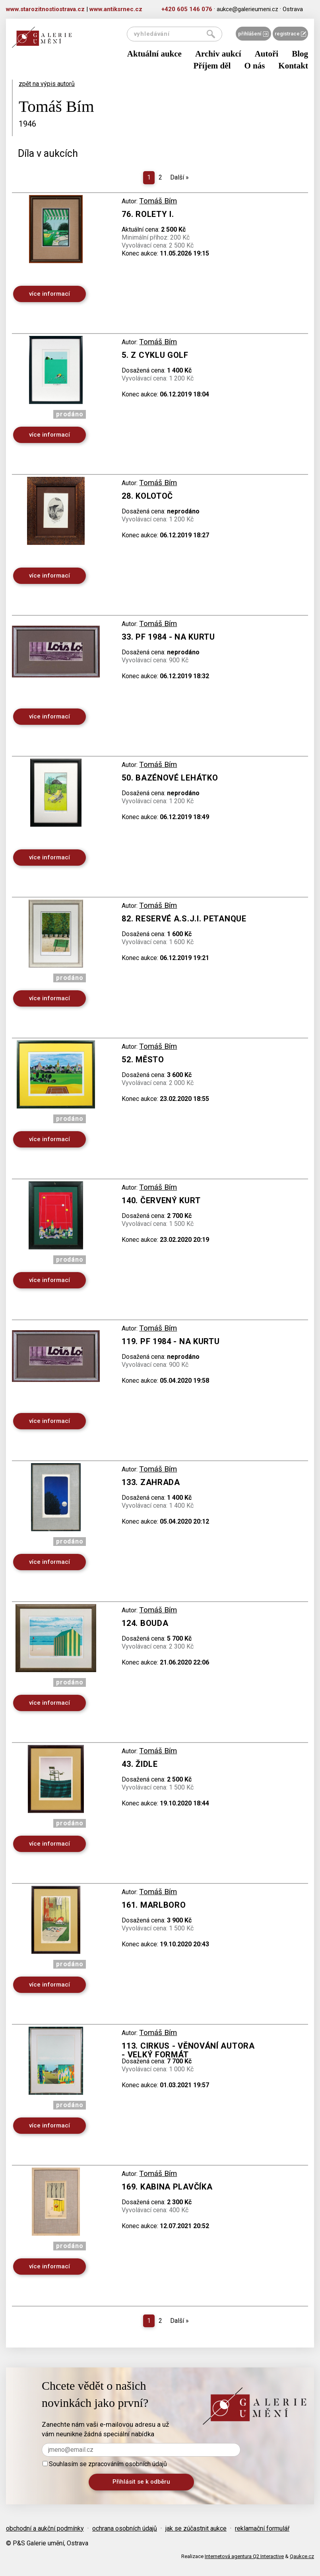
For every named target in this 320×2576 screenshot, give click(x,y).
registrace (290, 34)
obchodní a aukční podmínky (45, 2528)
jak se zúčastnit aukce (196, 2528)
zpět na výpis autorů (47, 84)
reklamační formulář (262, 2528)
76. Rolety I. (148, 214)
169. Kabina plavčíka (167, 2187)
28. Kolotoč (147, 496)
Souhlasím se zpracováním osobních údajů (105, 2464)
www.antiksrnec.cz (115, 9)
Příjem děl (212, 65)
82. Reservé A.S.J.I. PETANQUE (184, 918)
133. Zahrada (151, 1482)
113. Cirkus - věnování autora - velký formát (188, 2050)
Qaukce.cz (302, 2556)
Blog (300, 54)
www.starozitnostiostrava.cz (45, 9)
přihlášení (253, 34)
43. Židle (139, 1764)
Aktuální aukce (154, 54)
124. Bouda (145, 1623)
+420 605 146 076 (186, 9)
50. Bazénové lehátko (170, 778)
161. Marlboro (154, 1905)
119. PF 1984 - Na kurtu (170, 1341)
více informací (49, 293)
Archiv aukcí (218, 54)
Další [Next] (179, 177)
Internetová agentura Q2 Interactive (244, 2556)
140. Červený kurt (161, 1200)
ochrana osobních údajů (124, 2528)
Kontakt (293, 65)
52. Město (143, 1059)
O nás (254, 65)
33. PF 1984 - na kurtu (168, 637)
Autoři (267, 54)
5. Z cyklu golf (155, 355)
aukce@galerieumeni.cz (247, 9)
